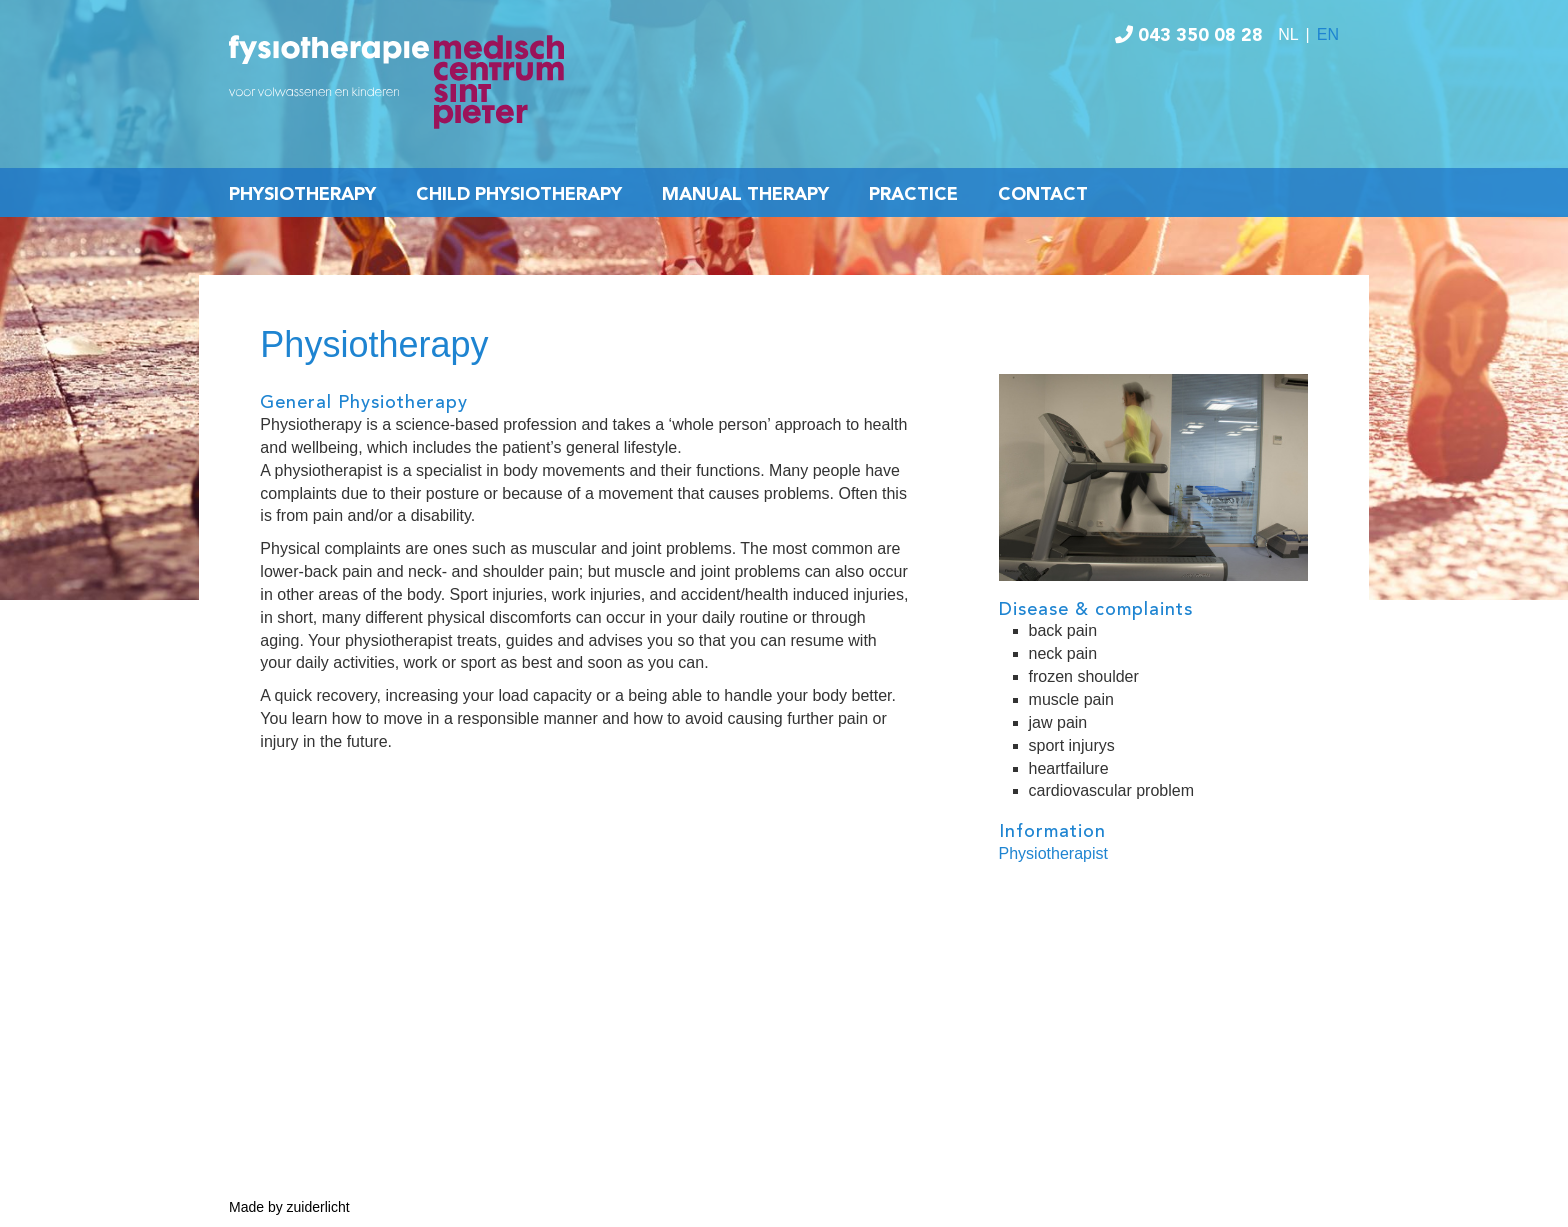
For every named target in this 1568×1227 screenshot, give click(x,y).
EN (1328, 34)
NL (1288, 34)
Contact (1043, 195)
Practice (913, 195)
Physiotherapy (302, 195)
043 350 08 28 (1189, 36)
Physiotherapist (1053, 853)
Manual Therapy (745, 195)
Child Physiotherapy (519, 195)
